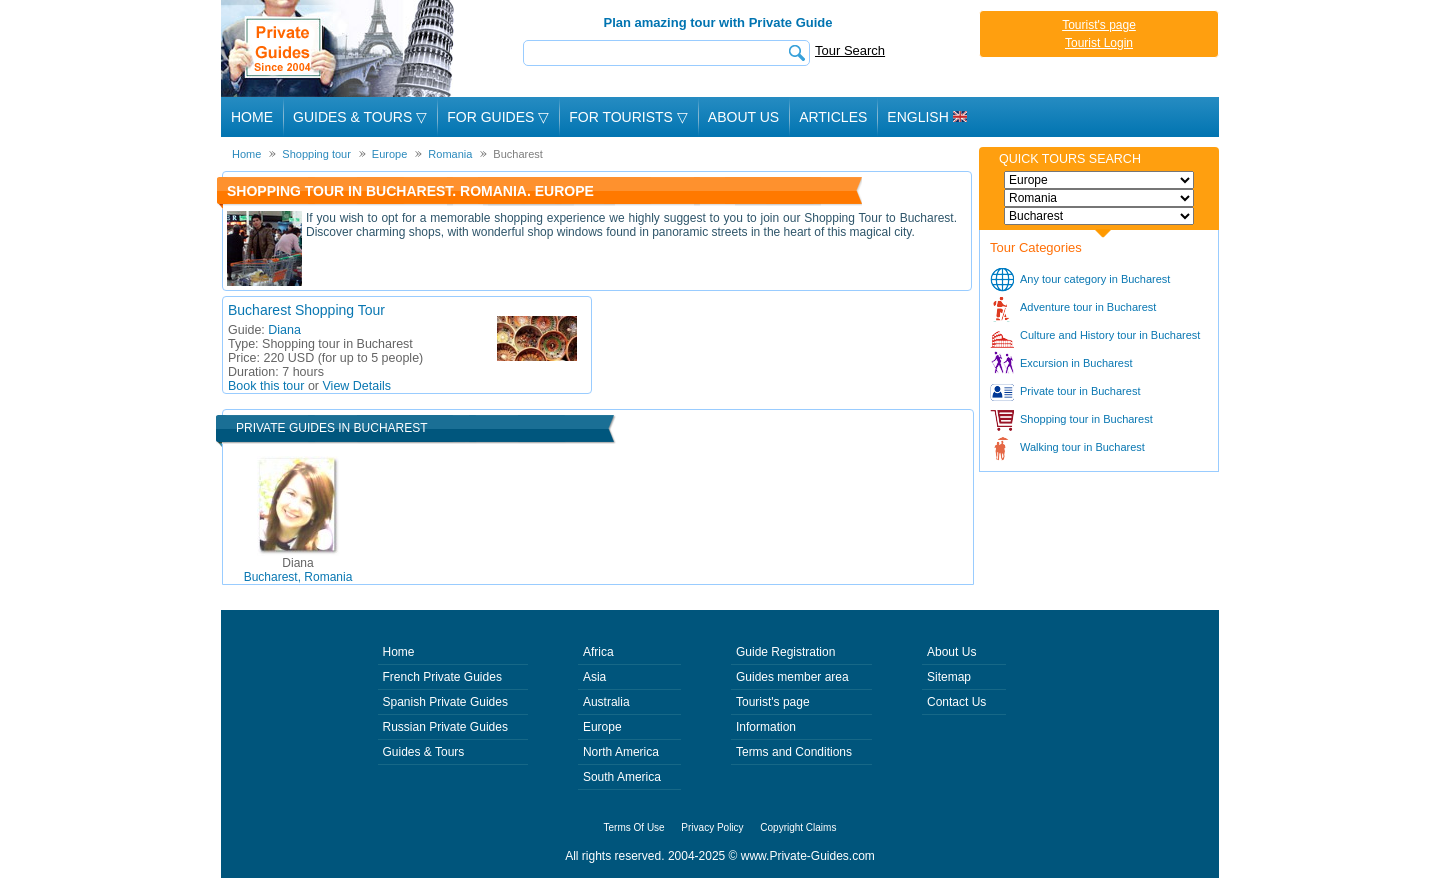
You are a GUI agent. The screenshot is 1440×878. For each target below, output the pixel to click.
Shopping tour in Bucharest (1086, 419)
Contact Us (956, 702)
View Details (357, 386)
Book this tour (266, 386)
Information (766, 727)
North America (621, 752)
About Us (743, 117)
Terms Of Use (634, 827)
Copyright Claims (798, 827)
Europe (602, 727)
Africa (598, 652)
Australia (606, 702)
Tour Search (850, 50)
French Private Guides (442, 677)
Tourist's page (1099, 25)
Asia (594, 677)
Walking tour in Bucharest (1082, 447)
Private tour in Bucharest (1080, 391)
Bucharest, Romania (298, 570)
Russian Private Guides (445, 727)
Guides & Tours (424, 752)
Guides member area (792, 677)
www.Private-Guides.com (808, 856)
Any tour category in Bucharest (1095, 279)
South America (622, 777)
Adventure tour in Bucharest (1088, 307)
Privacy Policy (712, 827)
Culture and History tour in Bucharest (1110, 335)
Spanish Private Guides (445, 702)
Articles (833, 117)
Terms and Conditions (794, 752)
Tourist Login (1099, 43)
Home (252, 117)
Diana (284, 330)
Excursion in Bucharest (1076, 363)
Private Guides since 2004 (339, 48)
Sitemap (949, 677)
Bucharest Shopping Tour (306, 310)
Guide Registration (785, 652)
